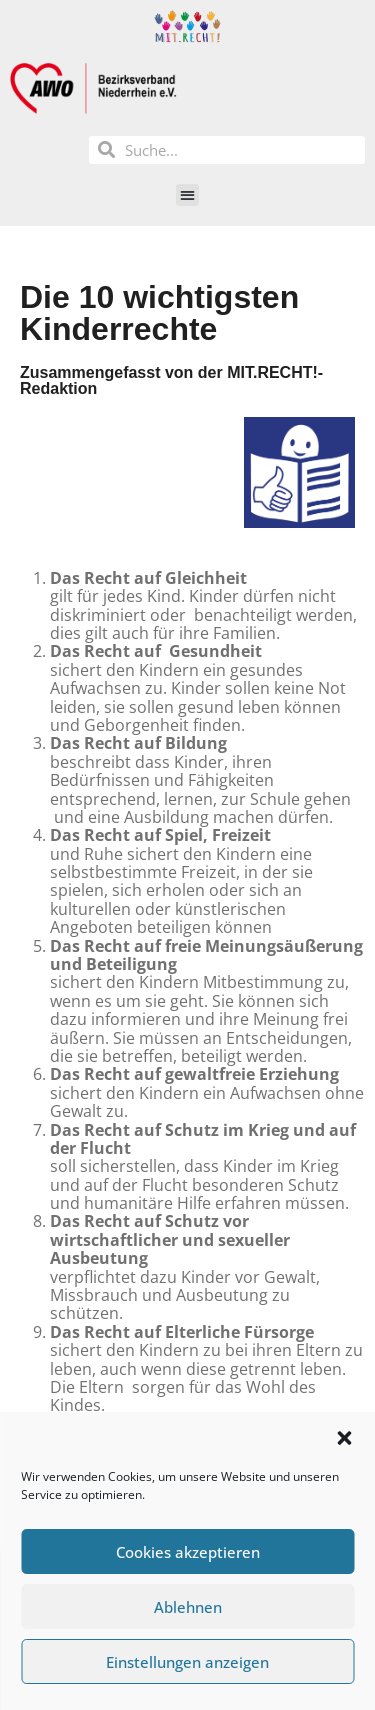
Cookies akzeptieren (188, 1552)
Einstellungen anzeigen (187, 1662)
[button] (344, 1438)
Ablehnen (188, 1607)
